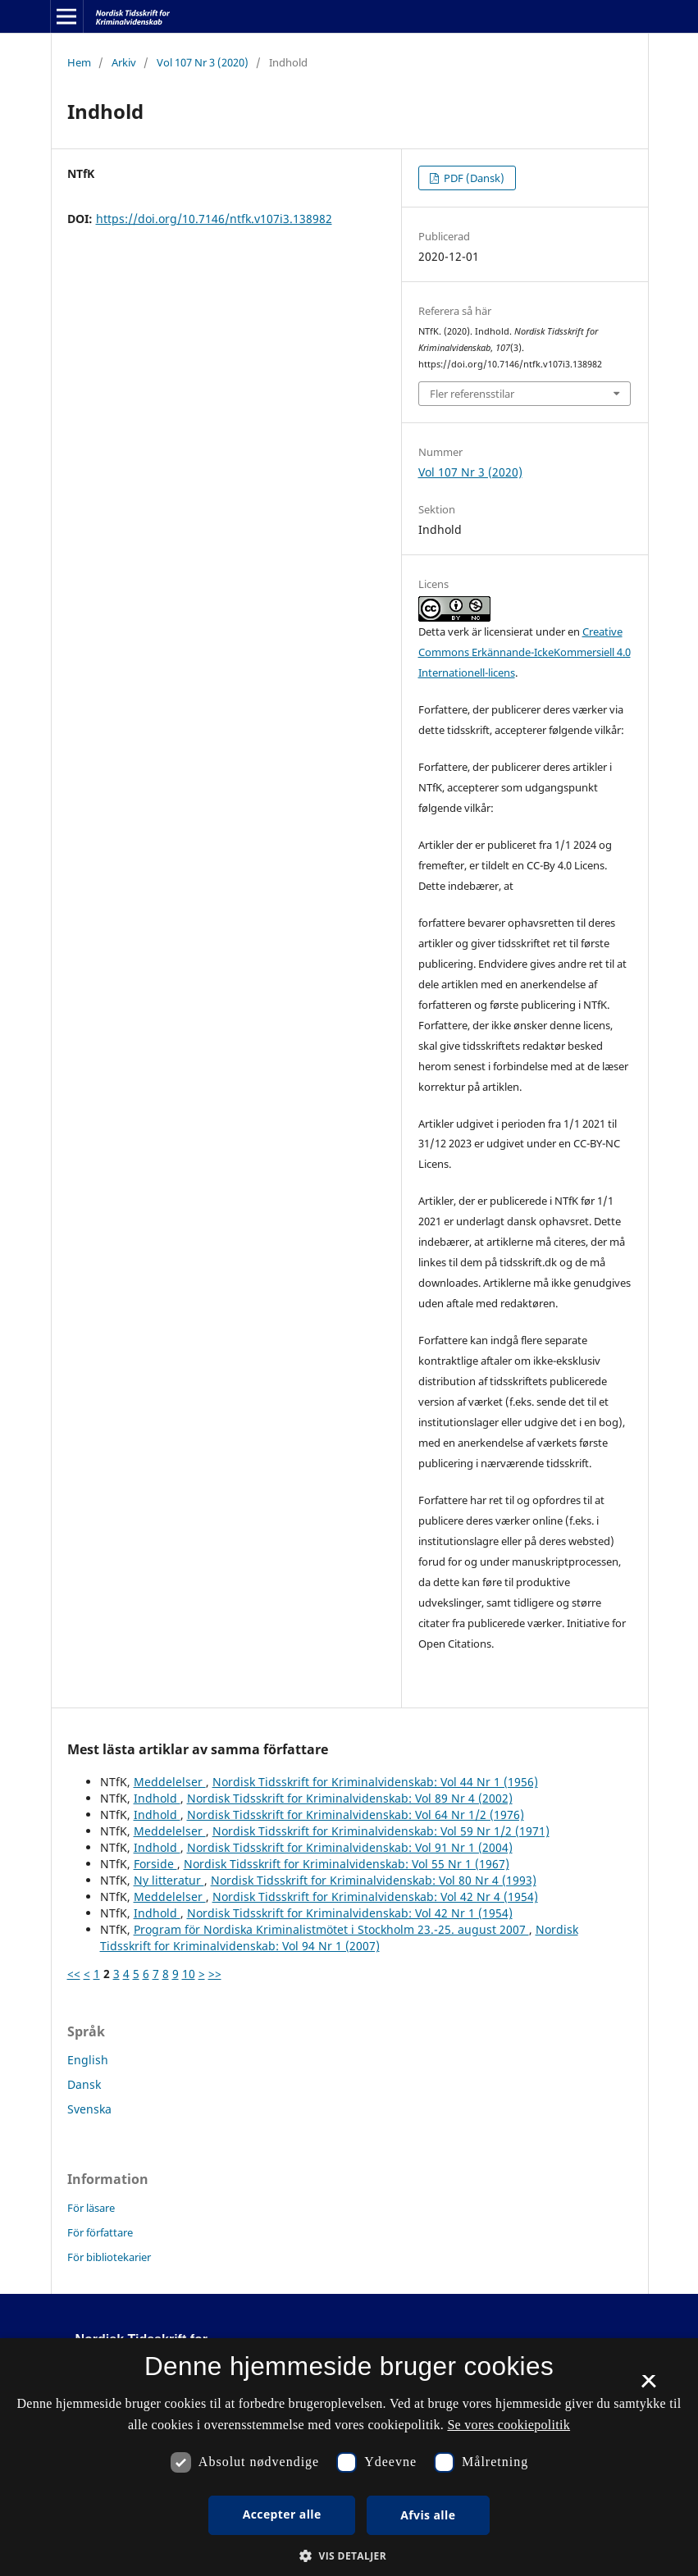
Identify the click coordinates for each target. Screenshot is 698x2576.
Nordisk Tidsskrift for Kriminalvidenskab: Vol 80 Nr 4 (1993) (373, 1880)
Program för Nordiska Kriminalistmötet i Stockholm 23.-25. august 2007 (331, 1929)
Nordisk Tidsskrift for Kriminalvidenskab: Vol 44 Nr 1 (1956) (375, 1782)
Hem (79, 62)
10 (188, 1973)
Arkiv (124, 62)
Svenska (89, 2109)
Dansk (84, 2084)
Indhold (157, 1798)
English (87, 2060)
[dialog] (349, 2457)
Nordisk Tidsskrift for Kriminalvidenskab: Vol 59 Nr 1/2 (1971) (381, 1831)
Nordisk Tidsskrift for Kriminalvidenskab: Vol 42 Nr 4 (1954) (375, 1896)
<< (73, 1973)
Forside (155, 1864)
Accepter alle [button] (282, 2514)
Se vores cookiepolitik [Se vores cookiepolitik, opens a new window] (508, 2425)
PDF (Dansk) (472, 178)
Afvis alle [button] (427, 2515)
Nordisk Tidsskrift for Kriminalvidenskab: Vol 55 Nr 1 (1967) (346, 1864)
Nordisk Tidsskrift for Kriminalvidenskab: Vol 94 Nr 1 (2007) (339, 1938)
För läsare (91, 2207)
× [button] (648, 2386)
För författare (100, 2232)
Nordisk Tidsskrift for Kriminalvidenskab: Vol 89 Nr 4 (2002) (350, 1798)
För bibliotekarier (109, 2257)
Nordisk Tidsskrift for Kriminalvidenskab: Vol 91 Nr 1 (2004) (350, 1847)
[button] (349, 2556)
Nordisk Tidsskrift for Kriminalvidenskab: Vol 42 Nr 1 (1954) (350, 1913)
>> (214, 1973)
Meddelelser (170, 1782)
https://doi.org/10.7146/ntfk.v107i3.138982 (214, 218)
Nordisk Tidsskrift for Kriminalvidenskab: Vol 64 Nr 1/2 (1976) (355, 1814)
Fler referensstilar (472, 393)
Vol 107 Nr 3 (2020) (203, 62)
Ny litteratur (169, 1880)
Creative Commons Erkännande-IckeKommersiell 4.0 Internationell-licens (524, 652)
